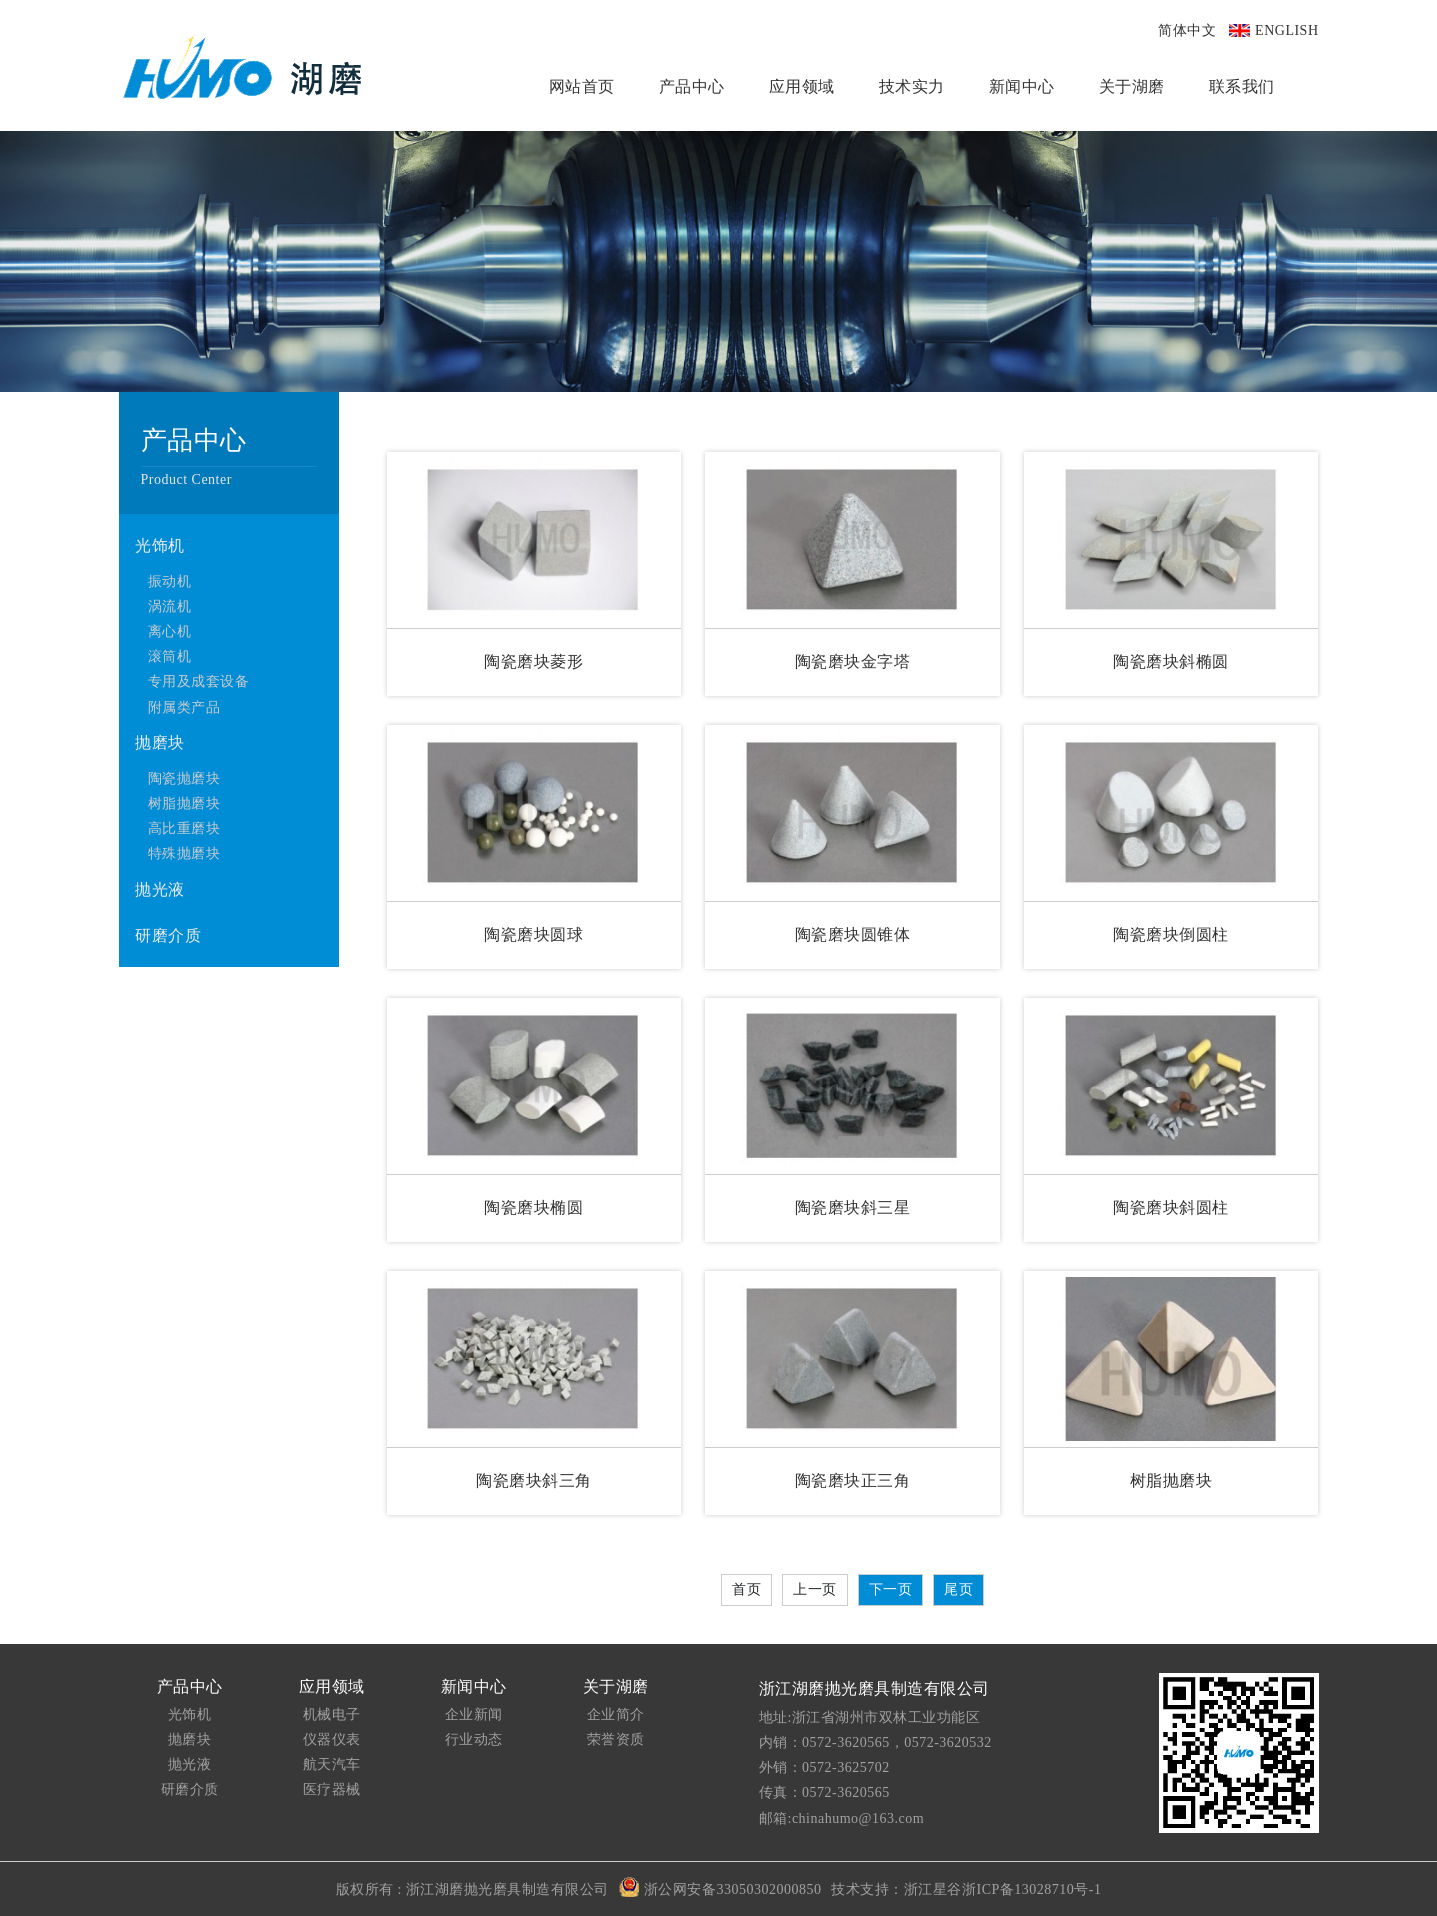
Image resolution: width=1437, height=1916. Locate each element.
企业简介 (616, 1714)
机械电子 (332, 1714)
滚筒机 (170, 656)
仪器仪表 (332, 1739)
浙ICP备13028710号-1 (1031, 1889)
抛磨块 (160, 742)
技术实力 (912, 86)
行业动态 (474, 1739)
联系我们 (1242, 86)
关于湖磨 (1132, 86)
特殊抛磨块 (184, 853)
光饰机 (160, 545)
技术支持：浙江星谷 (896, 1889)
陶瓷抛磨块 (184, 778)
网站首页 (582, 86)
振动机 (170, 581)
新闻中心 (1022, 86)
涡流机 (170, 606)
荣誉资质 (616, 1739)
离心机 (170, 631)
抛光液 (160, 889)
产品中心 (692, 86)
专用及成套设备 (199, 681)
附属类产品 (184, 707)
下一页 (891, 1589)
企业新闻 (474, 1714)
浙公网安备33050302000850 (720, 1887)
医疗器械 (332, 1789)
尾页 (958, 1589)
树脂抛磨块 (184, 803)
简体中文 (1187, 30)
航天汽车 (332, 1764)
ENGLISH (1286, 30)
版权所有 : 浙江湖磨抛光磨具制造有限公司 (472, 1889)
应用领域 (802, 86)
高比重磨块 (184, 828)
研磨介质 (168, 935)
